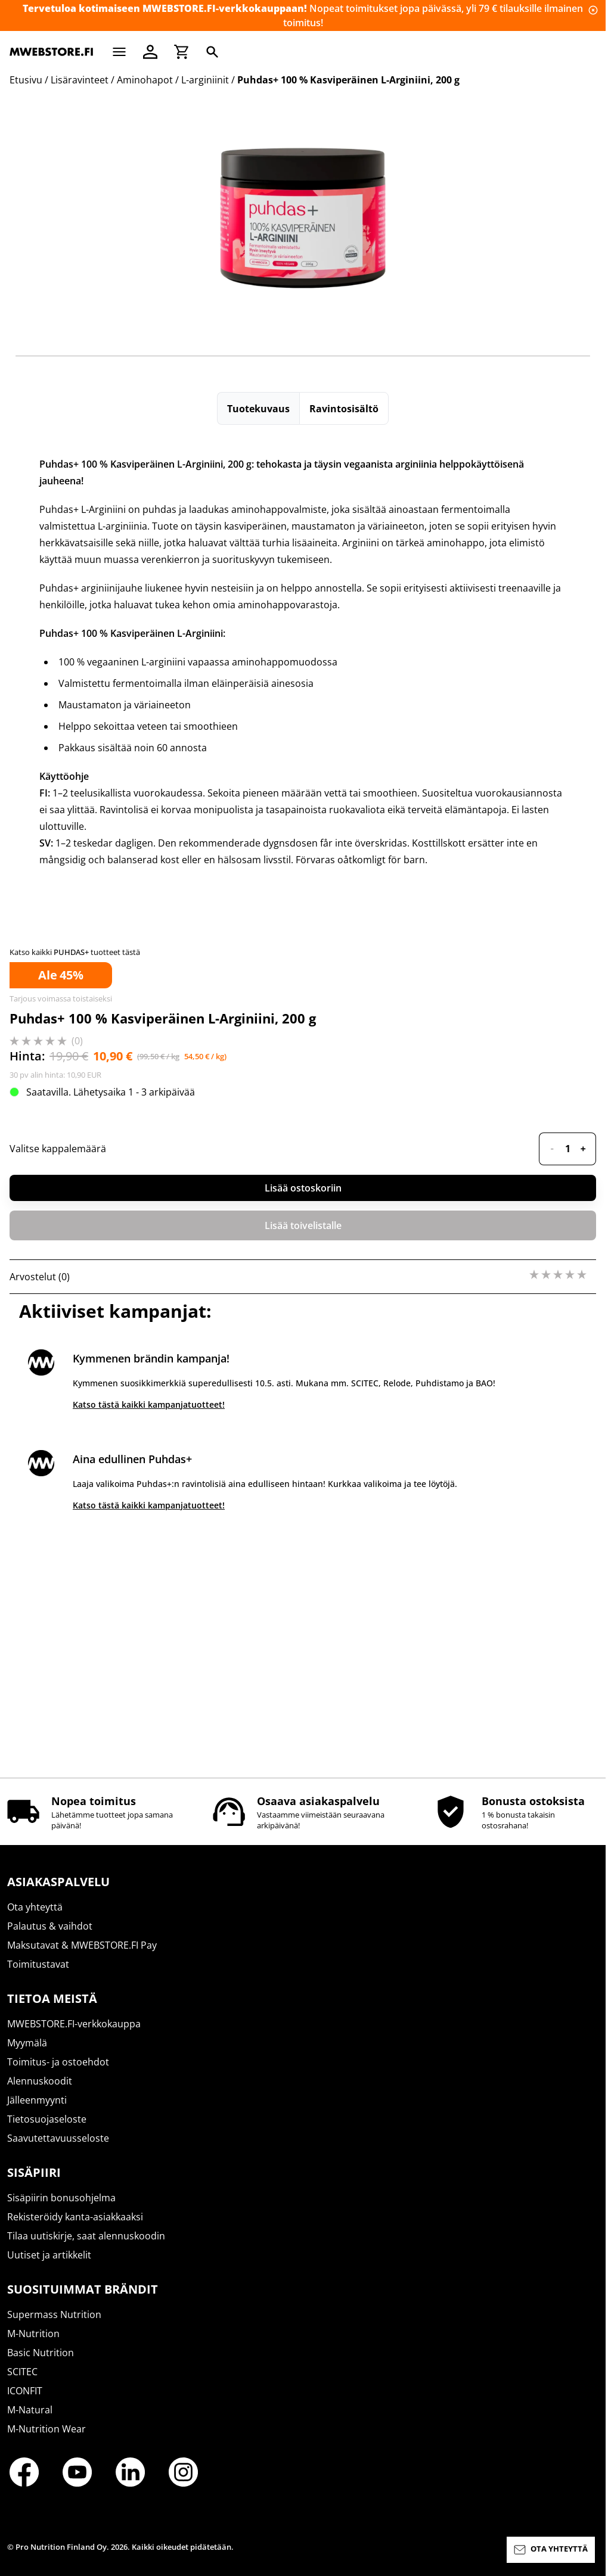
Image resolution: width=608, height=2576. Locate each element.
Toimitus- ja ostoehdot (58, 2061)
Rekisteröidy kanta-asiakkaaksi (75, 2216)
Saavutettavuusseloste (58, 2138)
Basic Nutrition (40, 2352)
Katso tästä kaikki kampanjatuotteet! (149, 1404)
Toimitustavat (38, 1964)
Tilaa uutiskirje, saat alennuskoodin (86, 2235)
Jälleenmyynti (37, 2100)
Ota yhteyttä (35, 1907)
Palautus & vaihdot (49, 1926)
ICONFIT (24, 2390)
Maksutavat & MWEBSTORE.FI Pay (82, 1945)
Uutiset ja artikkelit (49, 2254)
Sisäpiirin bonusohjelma (61, 2197)
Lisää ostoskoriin (303, 1187)
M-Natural (29, 2409)
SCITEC (22, 2371)
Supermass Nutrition (54, 2314)
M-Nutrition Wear (46, 2428)
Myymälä (27, 2042)
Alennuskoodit (39, 2080)
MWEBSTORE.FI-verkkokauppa (74, 2023)
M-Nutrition (33, 2333)
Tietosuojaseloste (46, 2119)
